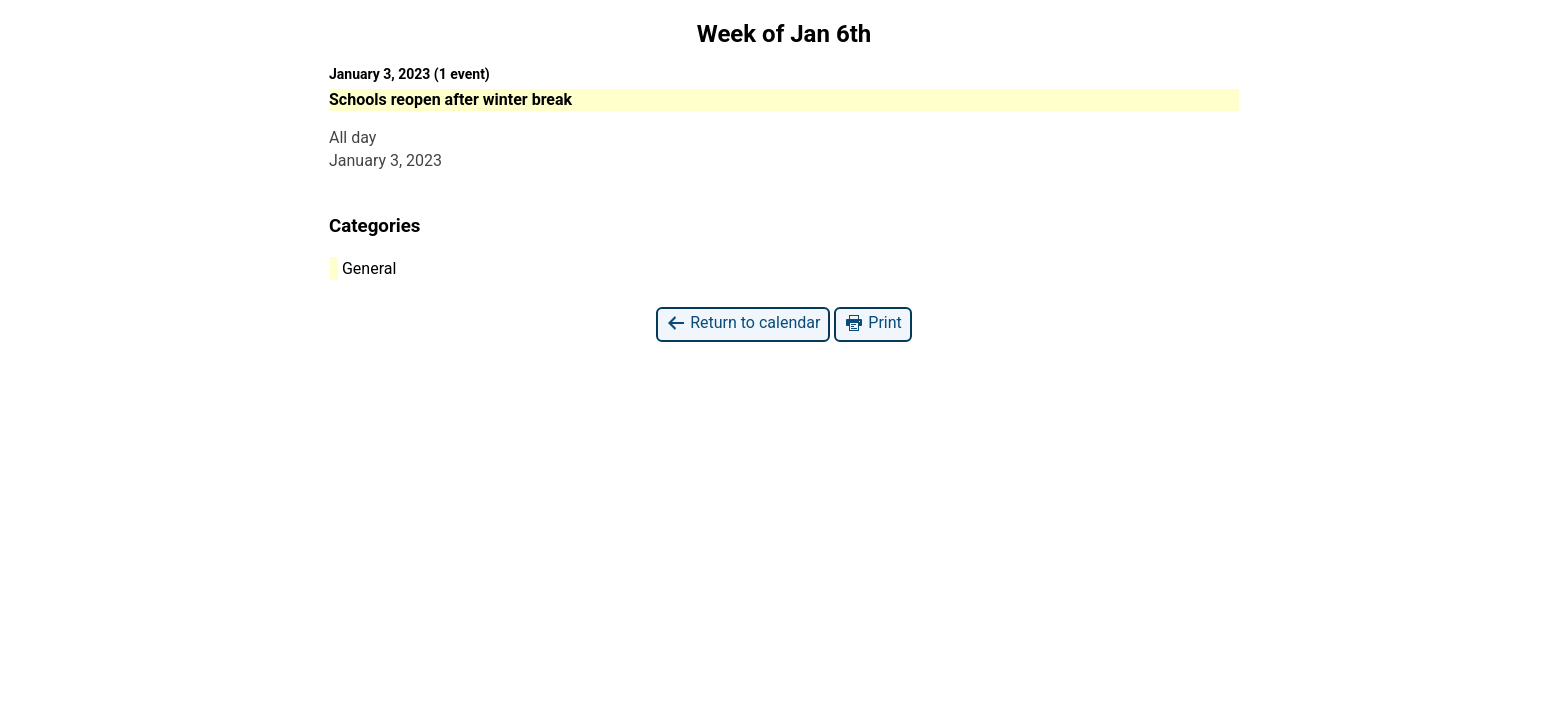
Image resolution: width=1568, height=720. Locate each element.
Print (872, 323)
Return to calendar (743, 323)
